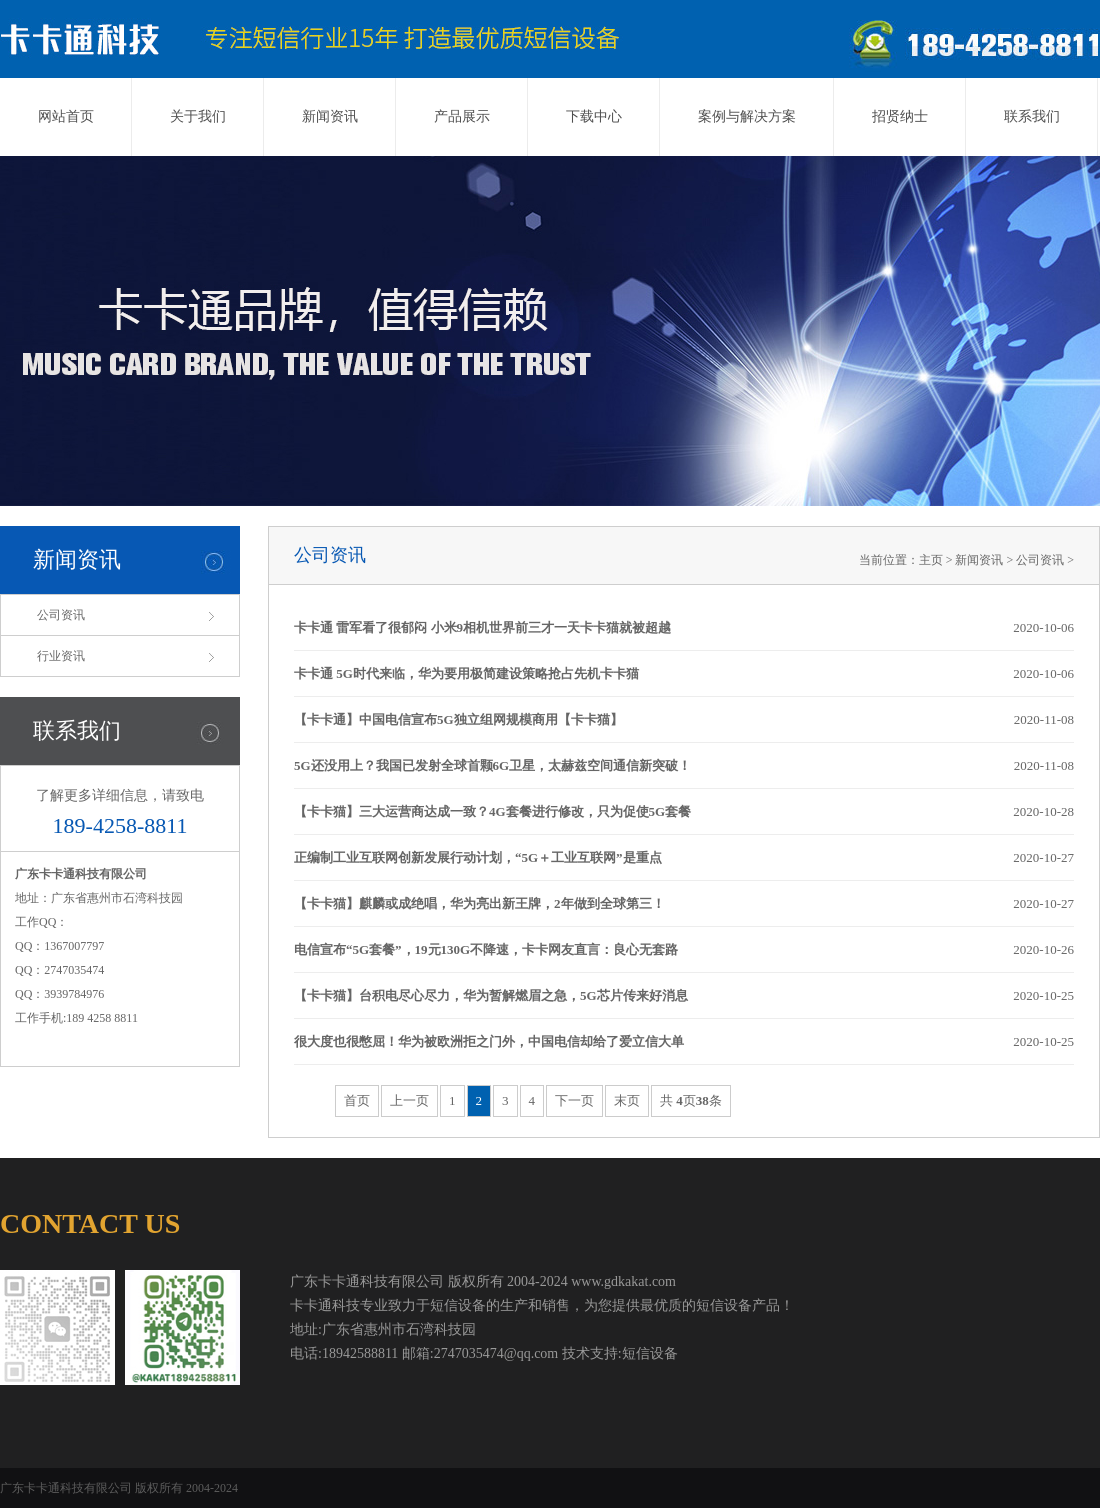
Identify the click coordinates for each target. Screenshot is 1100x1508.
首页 (357, 1100)
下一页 (574, 1100)
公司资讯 (61, 615)
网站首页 (66, 116)
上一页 (409, 1100)
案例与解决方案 (747, 116)
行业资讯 (61, 656)
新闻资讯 (330, 116)
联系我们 (1032, 116)
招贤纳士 (900, 116)
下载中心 (594, 116)
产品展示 (462, 116)
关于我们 (198, 116)
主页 (931, 560)
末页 (627, 1100)
